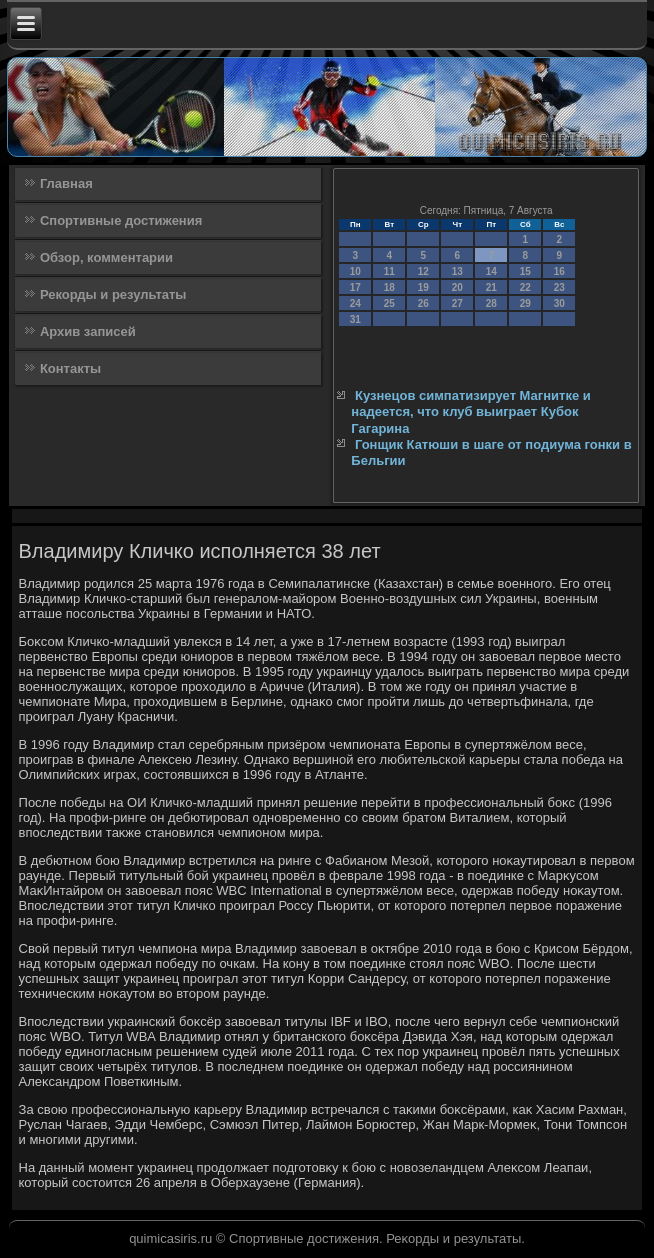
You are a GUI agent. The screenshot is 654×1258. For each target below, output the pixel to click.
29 (525, 303)
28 (491, 303)
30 (559, 303)
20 (457, 287)
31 (355, 319)
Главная (66, 183)
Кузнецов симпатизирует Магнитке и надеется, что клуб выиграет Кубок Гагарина (470, 412)
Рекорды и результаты (113, 294)
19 (423, 287)
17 (355, 287)
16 (559, 271)
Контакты (70, 368)
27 (457, 303)
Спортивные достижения (121, 220)
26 (423, 303)
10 (355, 271)
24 (355, 303)
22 (525, 287)
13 (457, 271)
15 (525, 271)
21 (491, 287)
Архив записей (88, 331)
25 (389, 303)
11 (389, 271)
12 (423, 271)
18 (389, 287)
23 (559, 287)
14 (491, 271)
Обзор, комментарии (106, 257)
